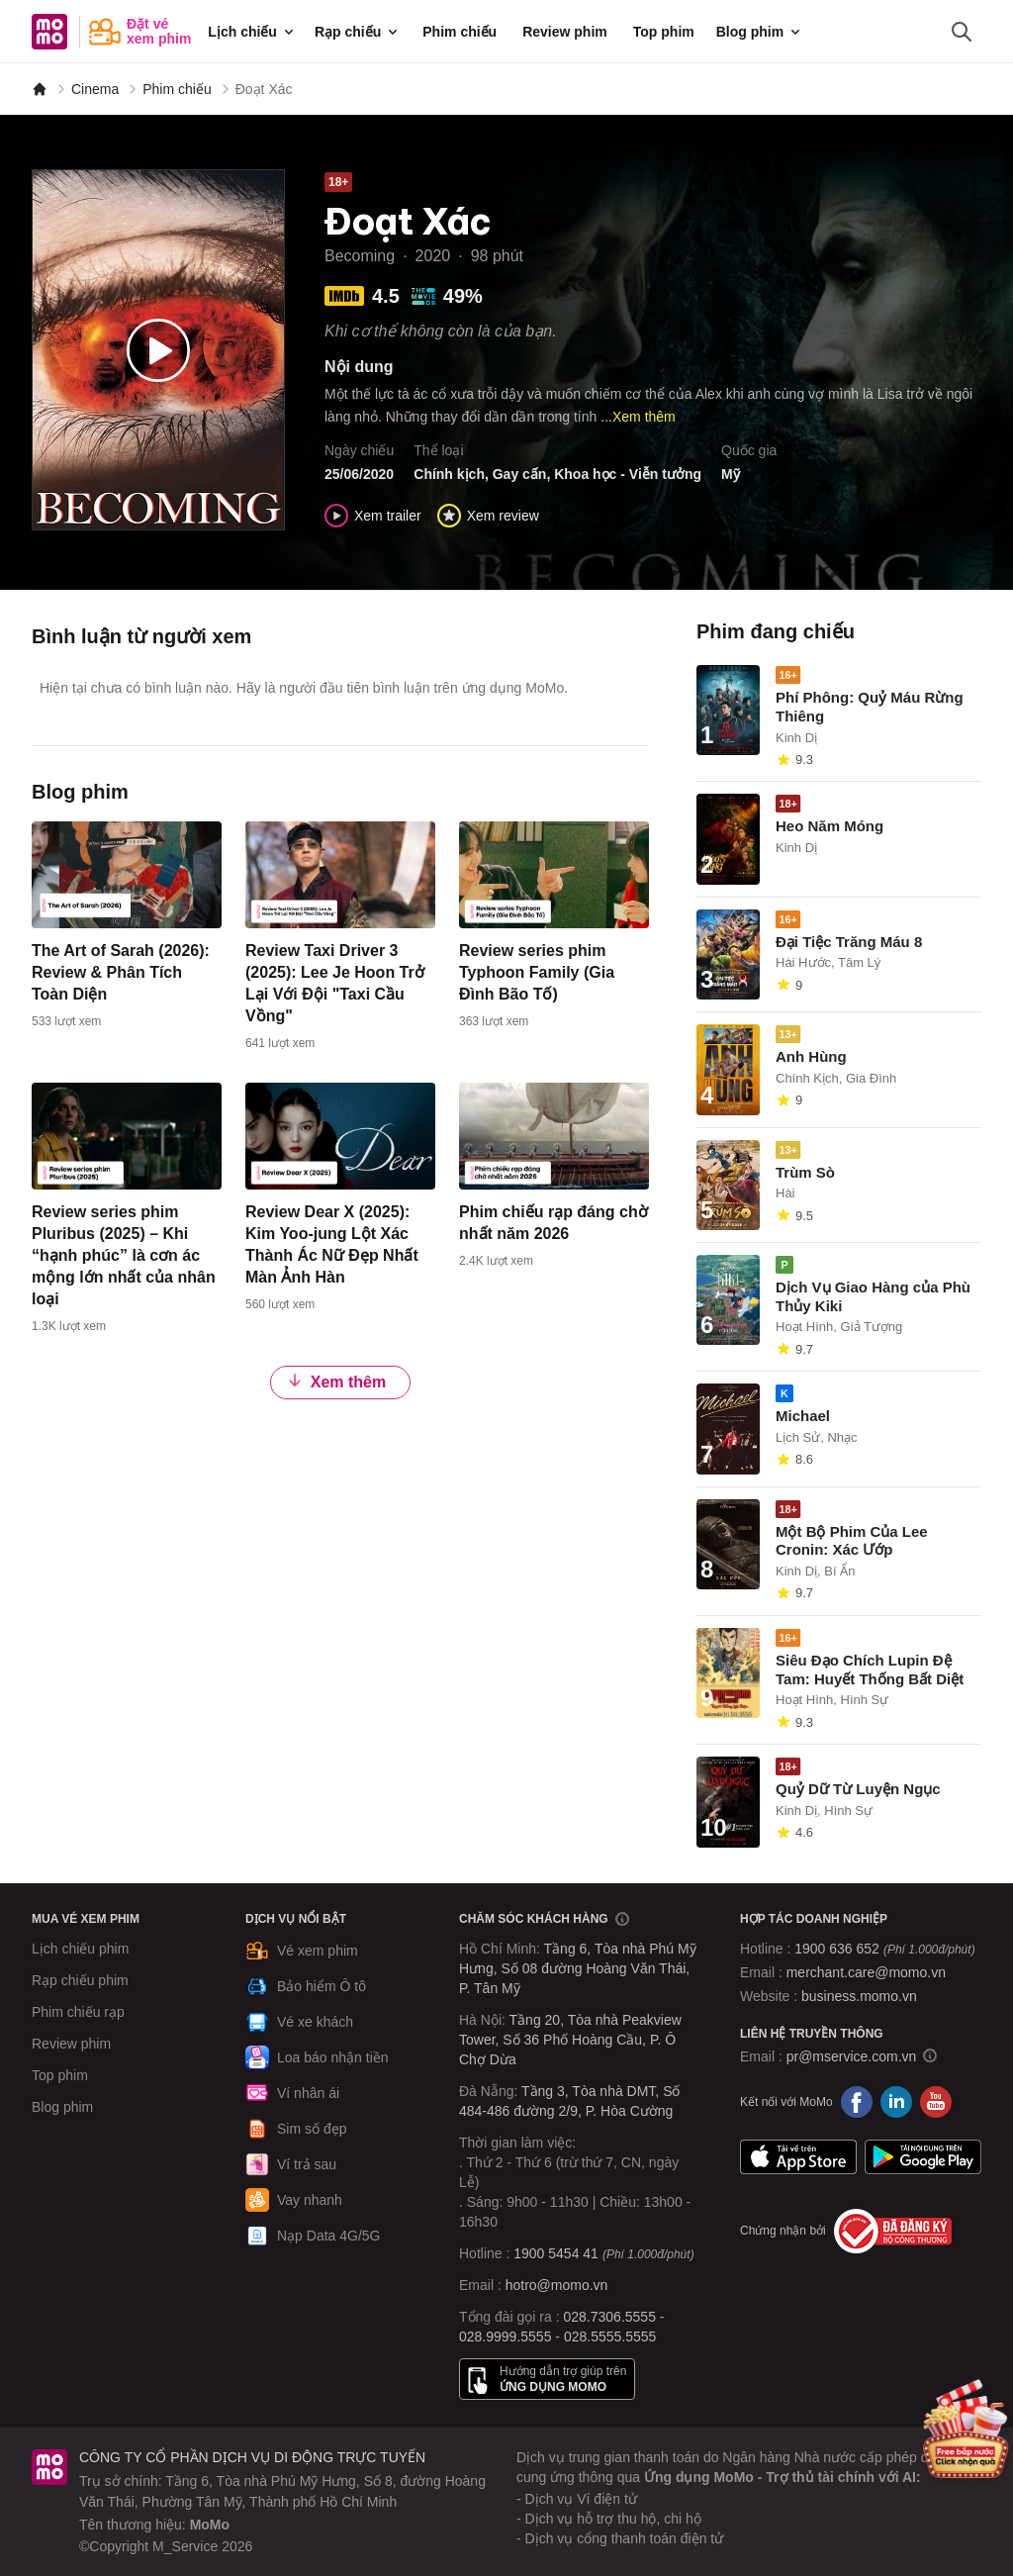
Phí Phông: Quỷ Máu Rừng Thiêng (870, 706)
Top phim (663, 32)
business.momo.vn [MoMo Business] (859, 1996)
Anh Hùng (811, 1056)
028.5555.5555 (610, 2336)
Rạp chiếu (358, 32)
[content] (127, 929)
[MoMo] (39, 89)
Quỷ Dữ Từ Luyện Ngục (858, 1788)
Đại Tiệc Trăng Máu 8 (849, 941)
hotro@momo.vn (557, 2285)
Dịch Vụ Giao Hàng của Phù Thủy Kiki (873, 1296)
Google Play (923, 2157)
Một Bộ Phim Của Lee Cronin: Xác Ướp (852, 1541)
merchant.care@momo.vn (866, 1972)
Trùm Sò (805, 1172)
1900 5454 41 (556, 2253)
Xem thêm (336, 1382)
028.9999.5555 (505, 2336)
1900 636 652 (884, 1948)
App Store (798, 2157)
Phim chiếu (459, 32)
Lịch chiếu (252, 32)
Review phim (564, 32)
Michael (803, 1415)
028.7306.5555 (610, 2317)
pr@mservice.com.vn (851, 2056)
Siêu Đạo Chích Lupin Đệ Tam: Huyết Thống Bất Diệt (870, 1669)
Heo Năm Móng (829, 825)
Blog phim (759, 32)
